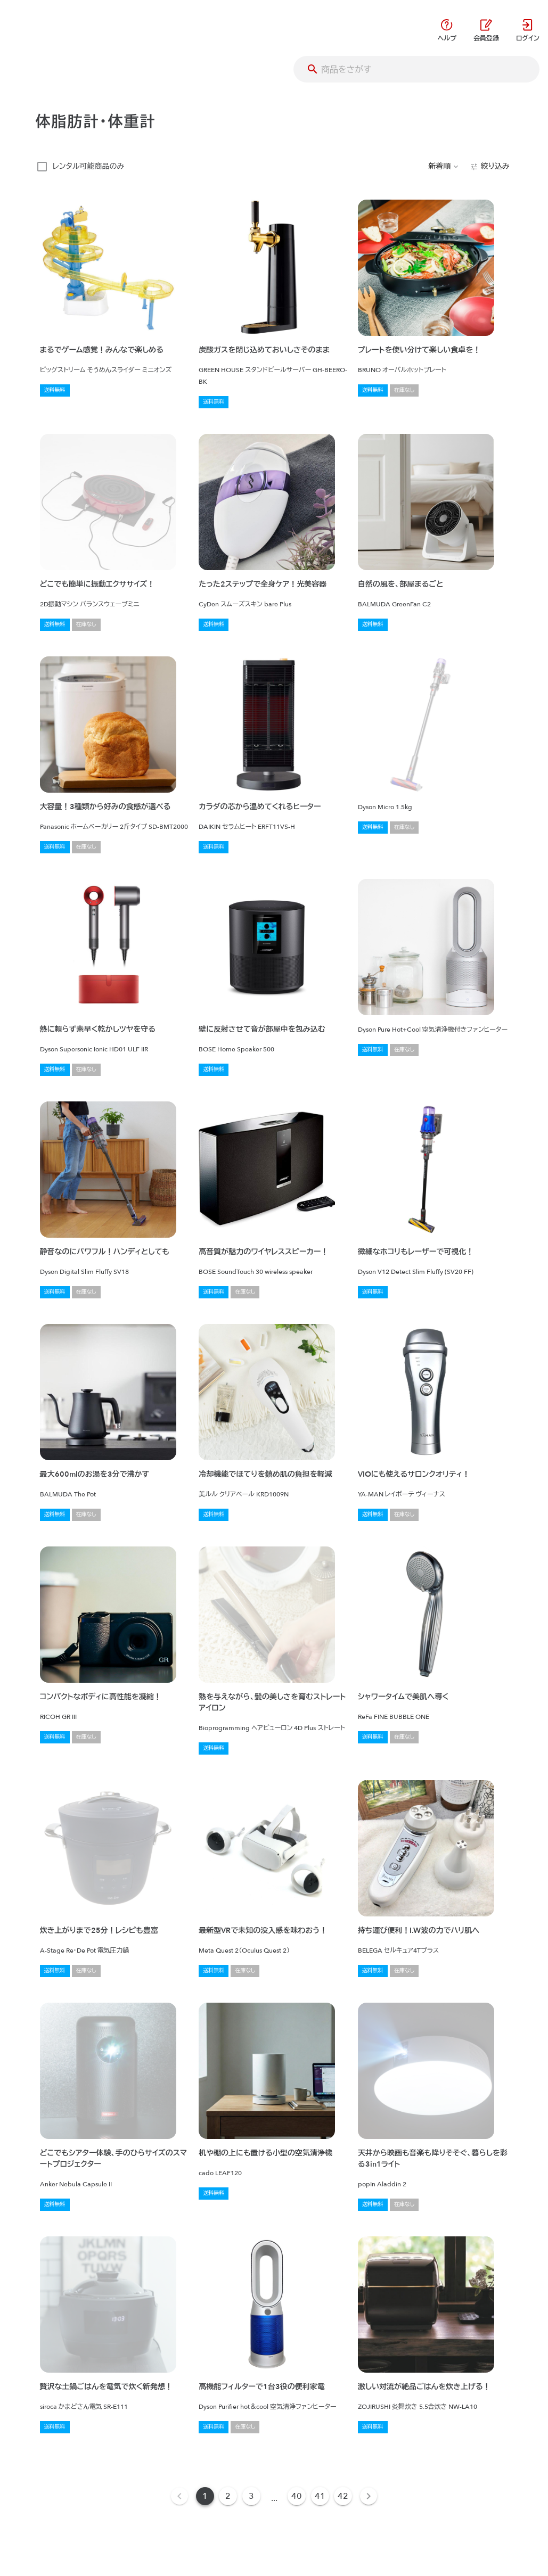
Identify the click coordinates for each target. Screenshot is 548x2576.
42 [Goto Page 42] (343, 2496)
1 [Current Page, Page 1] (205, 2496)
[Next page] (368, 2496)
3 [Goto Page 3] (251, 2496)
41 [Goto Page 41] (320, 2496)
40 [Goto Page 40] (296, 2496)
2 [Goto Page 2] (228, 2496)
